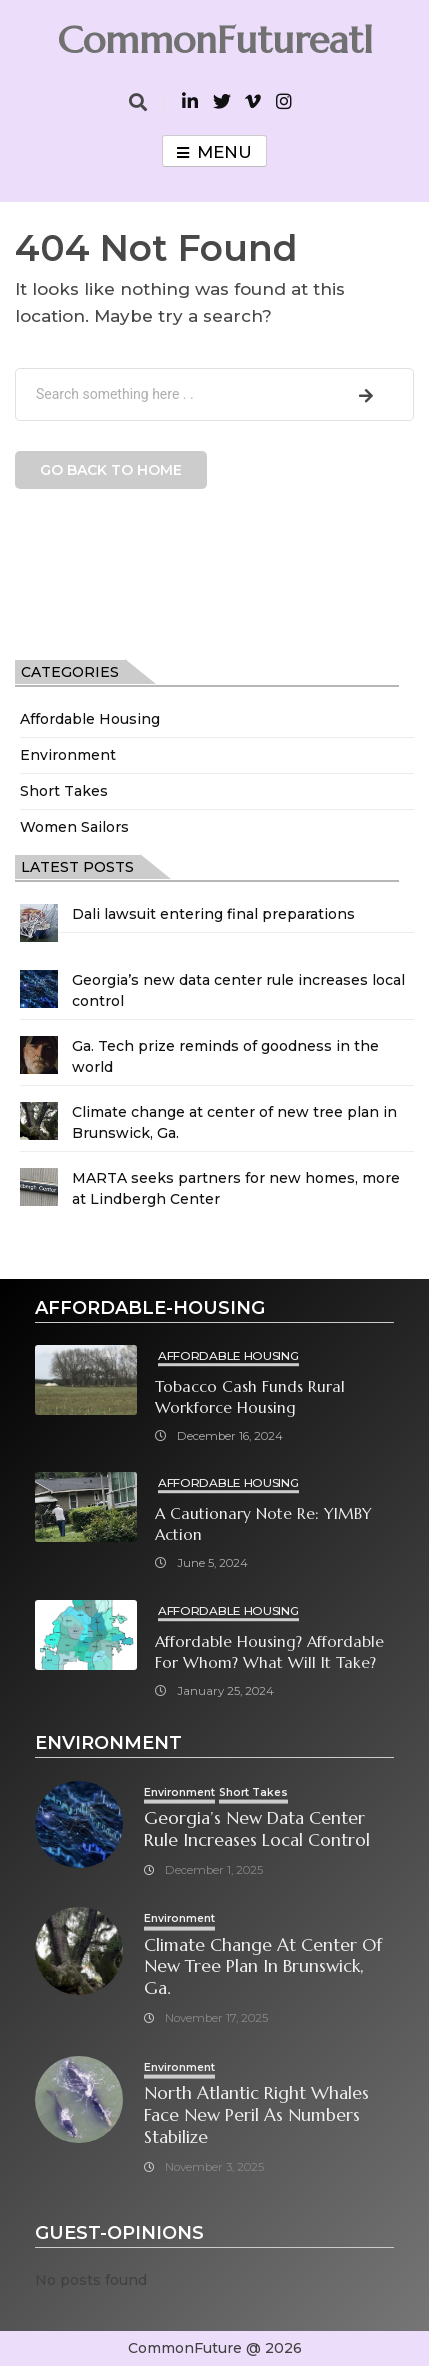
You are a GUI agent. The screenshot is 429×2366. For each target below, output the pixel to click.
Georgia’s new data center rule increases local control (257, 1829)
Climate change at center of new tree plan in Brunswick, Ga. (263, 1967)
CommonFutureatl (215, 40)
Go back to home (111, 470)
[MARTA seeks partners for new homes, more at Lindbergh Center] (39, 1187)
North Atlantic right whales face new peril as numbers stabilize (256, 2115)
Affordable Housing (90, 719)
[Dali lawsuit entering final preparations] (39, 923)
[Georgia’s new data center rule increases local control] (39, 989)
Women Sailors (74, 827)
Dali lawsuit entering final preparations (213, 914)
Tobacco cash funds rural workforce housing (250, 1397)
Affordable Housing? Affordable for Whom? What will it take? (269, 1652)
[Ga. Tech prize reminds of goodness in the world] (39, 1055)
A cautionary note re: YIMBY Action (263, 1524)
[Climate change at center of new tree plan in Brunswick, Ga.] (39, 1121)
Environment (68, 755)
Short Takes (64, 791)
